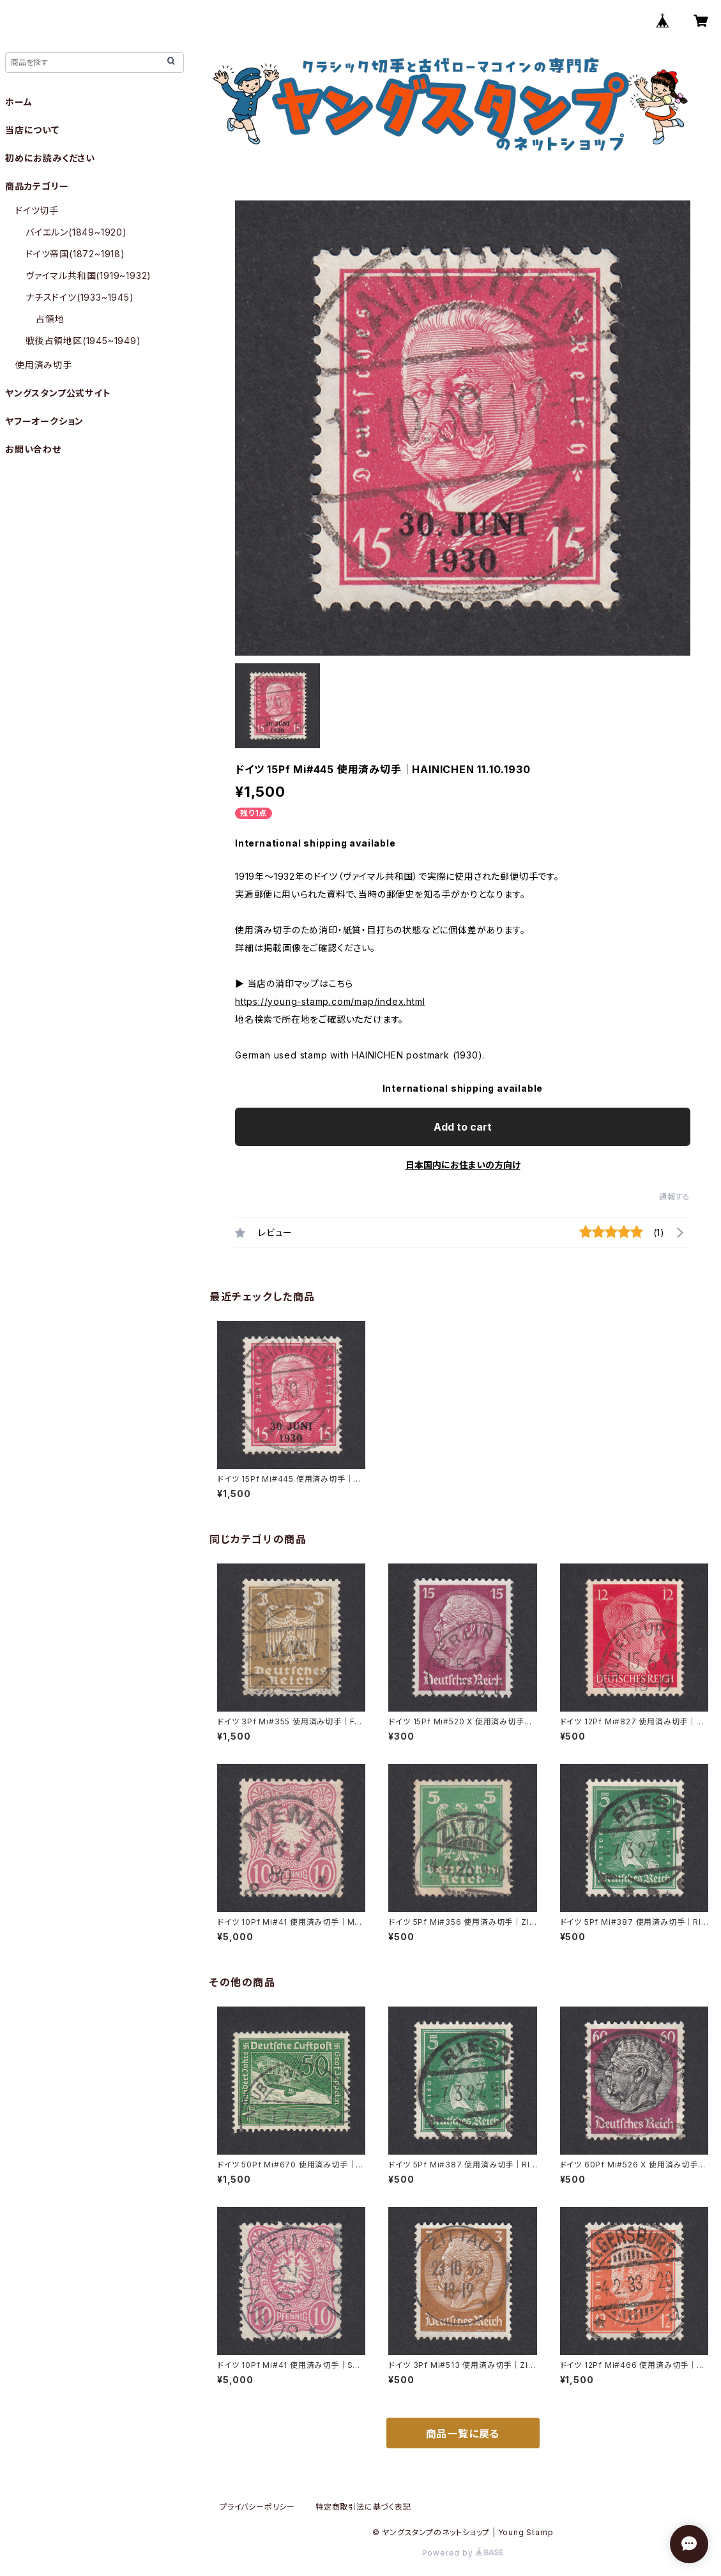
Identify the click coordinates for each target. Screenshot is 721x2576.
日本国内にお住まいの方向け (463, 1164)
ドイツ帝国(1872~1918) (75, 253)
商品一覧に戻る (463, 2433)
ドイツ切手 (37, 210)
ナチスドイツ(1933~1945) (80, 297)
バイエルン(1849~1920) (76, 232)
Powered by (463, 2552)
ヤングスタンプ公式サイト (58, 393)
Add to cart (463, 1126)
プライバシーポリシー (257, 2507)
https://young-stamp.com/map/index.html (330, 1001)
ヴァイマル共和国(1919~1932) (88, 275)
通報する (674, 1196)
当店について (32, 129)
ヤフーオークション (44, 421)
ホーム (18, 101)
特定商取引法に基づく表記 (363, 2507)
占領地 (50, 318)
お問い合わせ (33, 449)
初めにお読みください (50, 158)
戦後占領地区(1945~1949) (83, 340)
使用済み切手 (43, 364)
